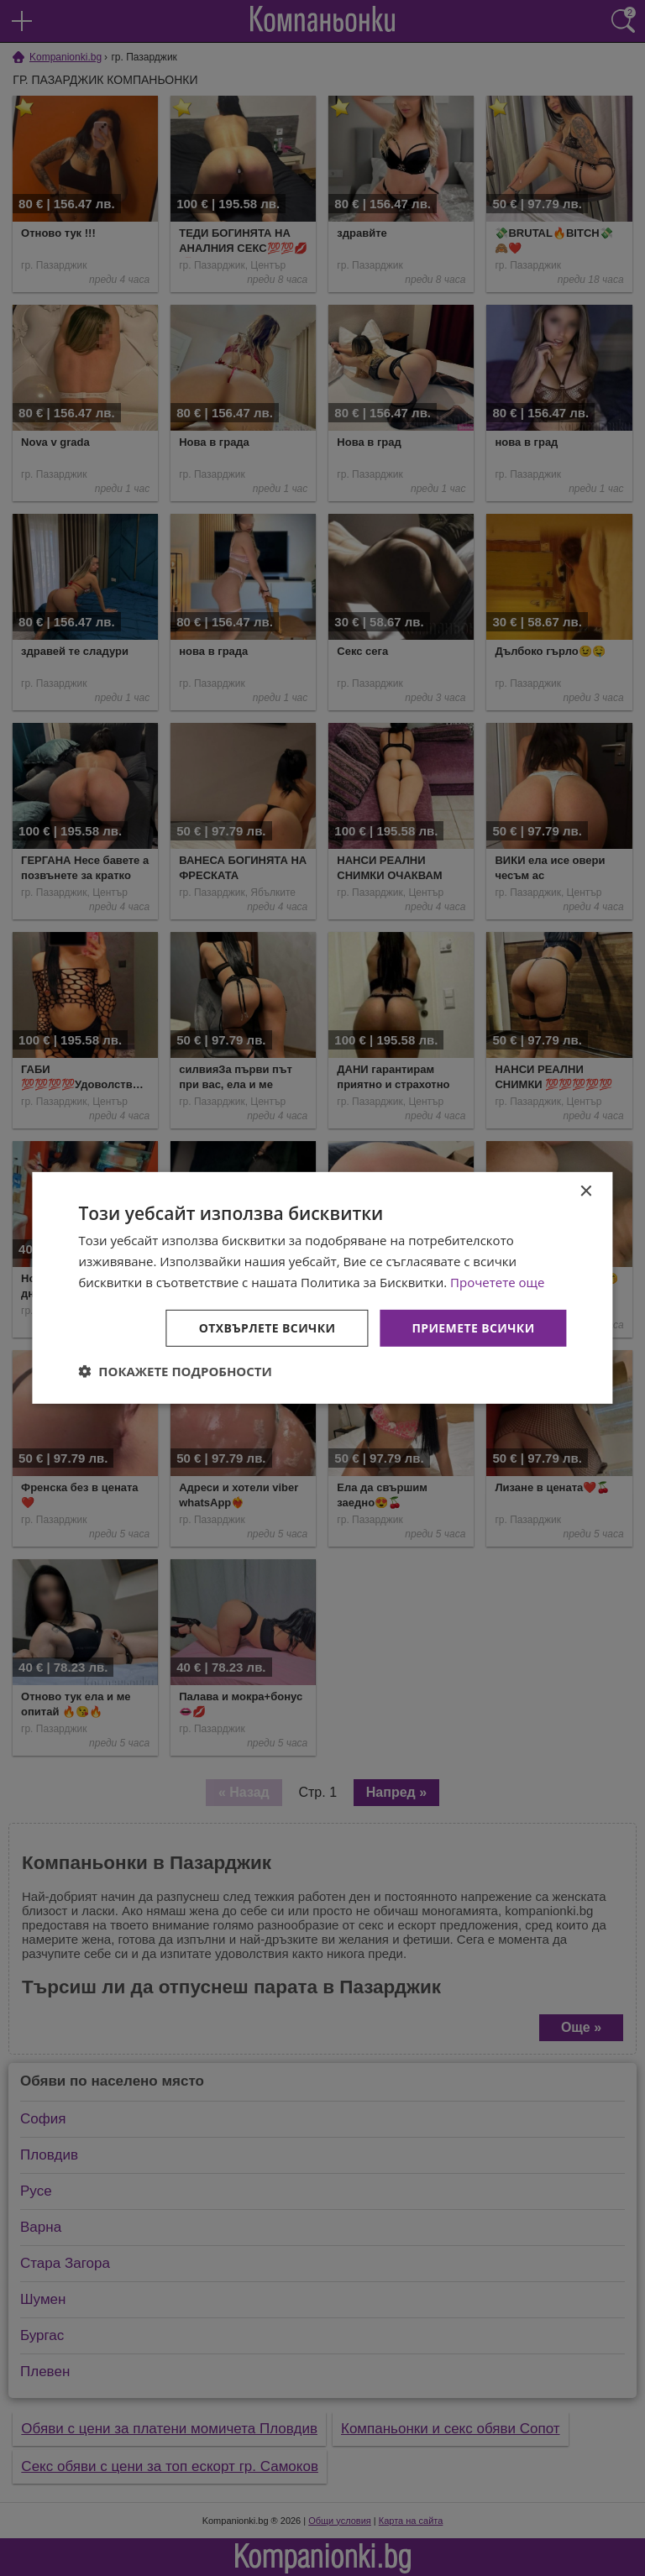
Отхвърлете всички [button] (267, 1327)
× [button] (585, 1192)
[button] (175, 1371)
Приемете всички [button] (473, 1327)
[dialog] (322, 1288)
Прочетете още (497, 1282)
